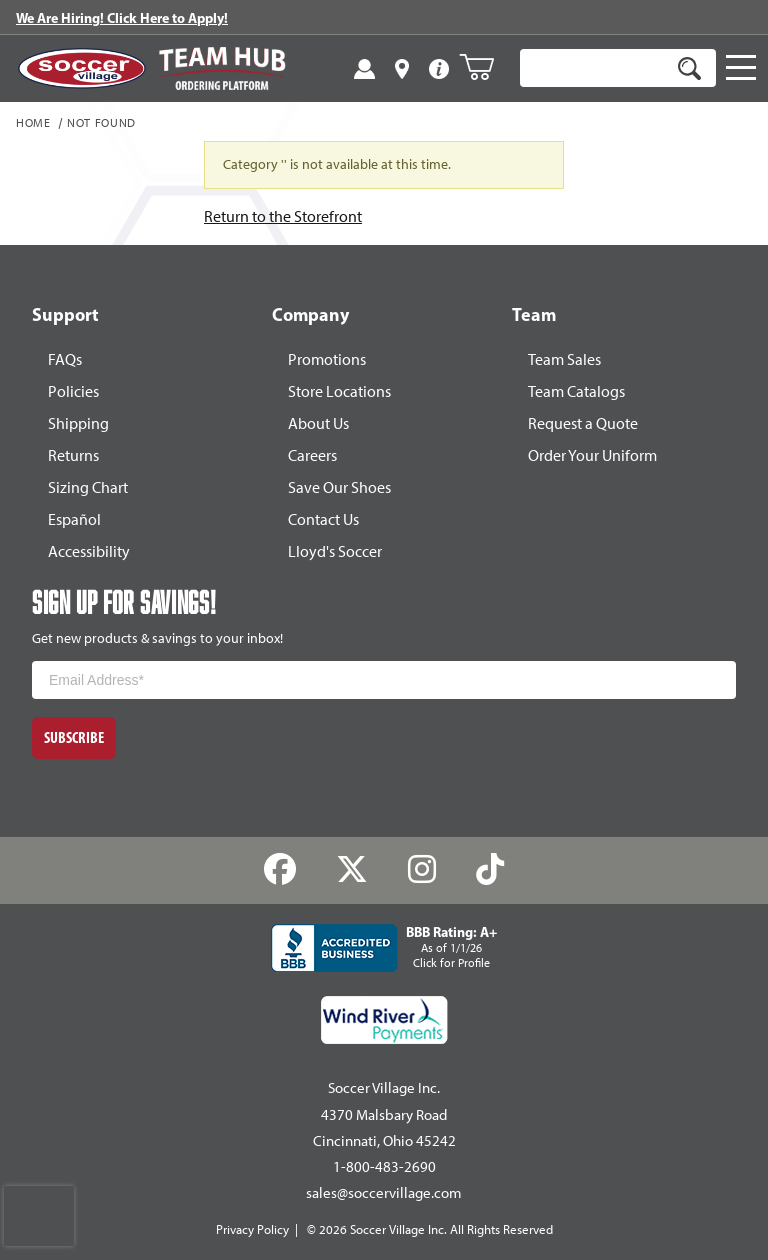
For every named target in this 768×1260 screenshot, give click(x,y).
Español (74, 519)
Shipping (78, 423)
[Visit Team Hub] (222, 68)
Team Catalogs (576, 391)
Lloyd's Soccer (335, 551)
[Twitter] (352, 869)
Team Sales (564, 359)
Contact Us (323, 519)
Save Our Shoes (339, 487)
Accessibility (89, 551)
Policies (73, 391)
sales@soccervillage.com (384, 1193)
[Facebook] (280, 869)
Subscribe (74, 737)
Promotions (327, 359)
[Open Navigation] (741, 68)
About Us (318, 423)
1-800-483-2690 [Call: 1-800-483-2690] (384, 1167)
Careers (312, 455)
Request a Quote (583, 423)
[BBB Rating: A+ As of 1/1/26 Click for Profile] (384, 948)
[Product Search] (595, 68)
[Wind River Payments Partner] (384, 1020)
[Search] (689, 68)
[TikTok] (489, 869)
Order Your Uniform (592, 455)
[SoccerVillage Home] (82, 69)
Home (33, 124)
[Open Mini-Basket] (484, 67)
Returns (73, 455)
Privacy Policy (252, 1229)
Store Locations (339, 391)
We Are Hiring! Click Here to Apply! (122, 18)
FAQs (65, 359)
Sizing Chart (88, 487)
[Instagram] (422, 869)
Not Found (101, 124)
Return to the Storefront (283, 216)
